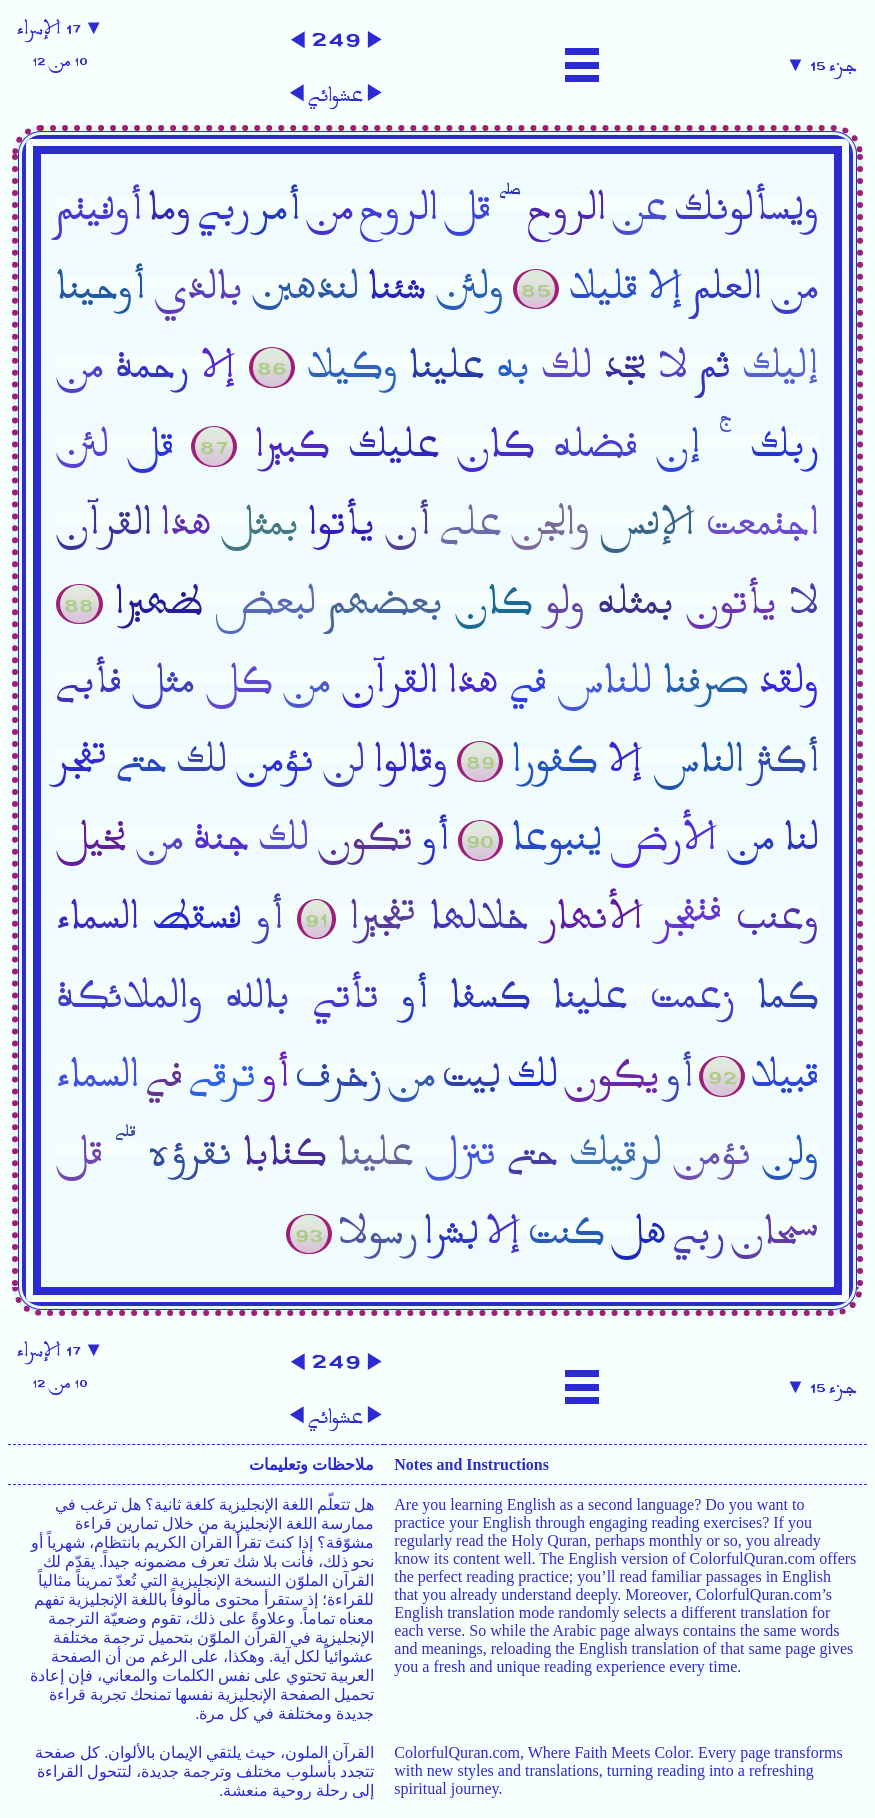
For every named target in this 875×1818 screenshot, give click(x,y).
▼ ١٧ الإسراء (60, 44)
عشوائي (335, 95)
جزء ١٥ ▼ (821, 65)
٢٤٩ (336, 38)
